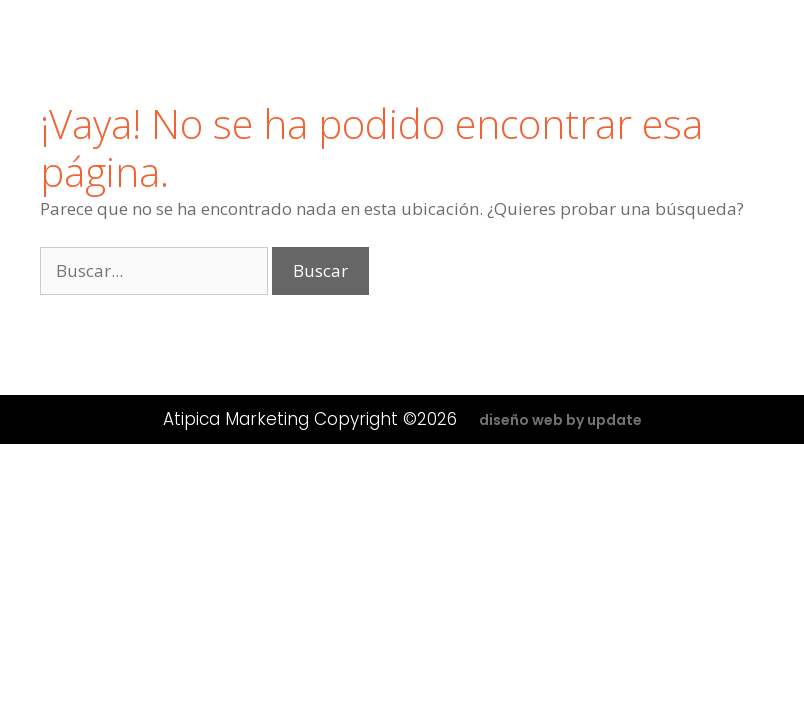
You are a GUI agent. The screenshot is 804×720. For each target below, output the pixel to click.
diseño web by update (560, 420)
